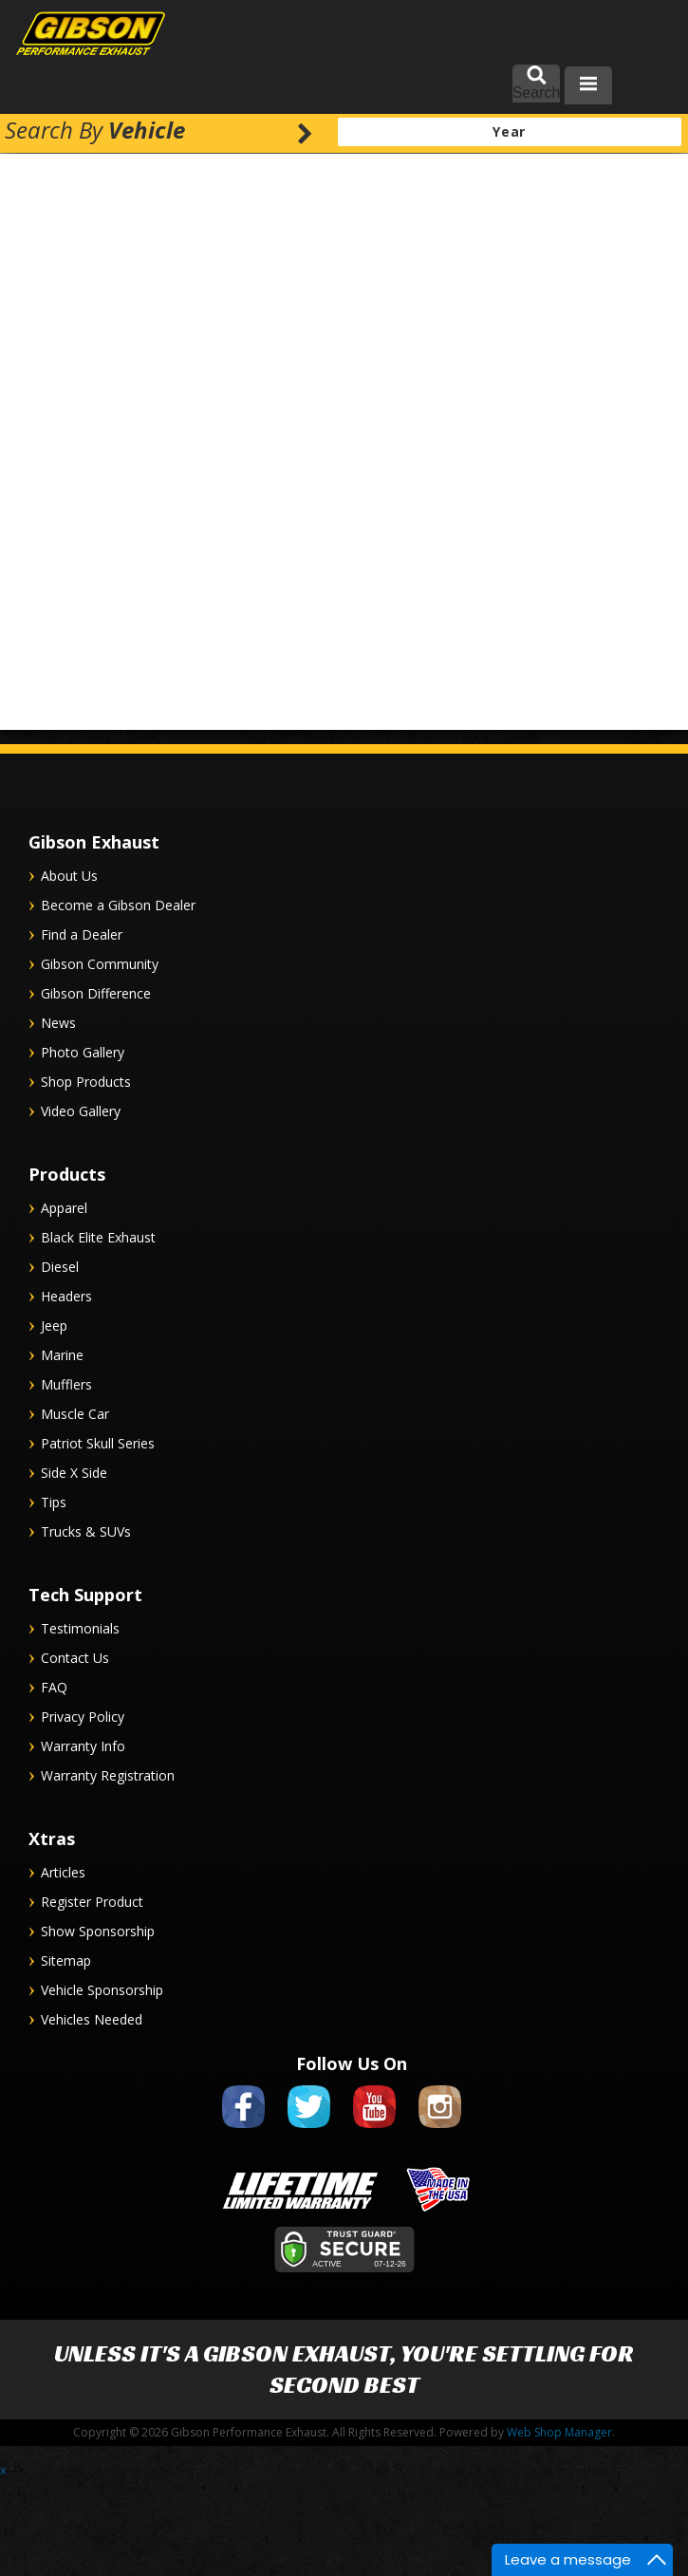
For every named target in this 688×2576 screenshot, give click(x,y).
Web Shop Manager (559, 2432)
